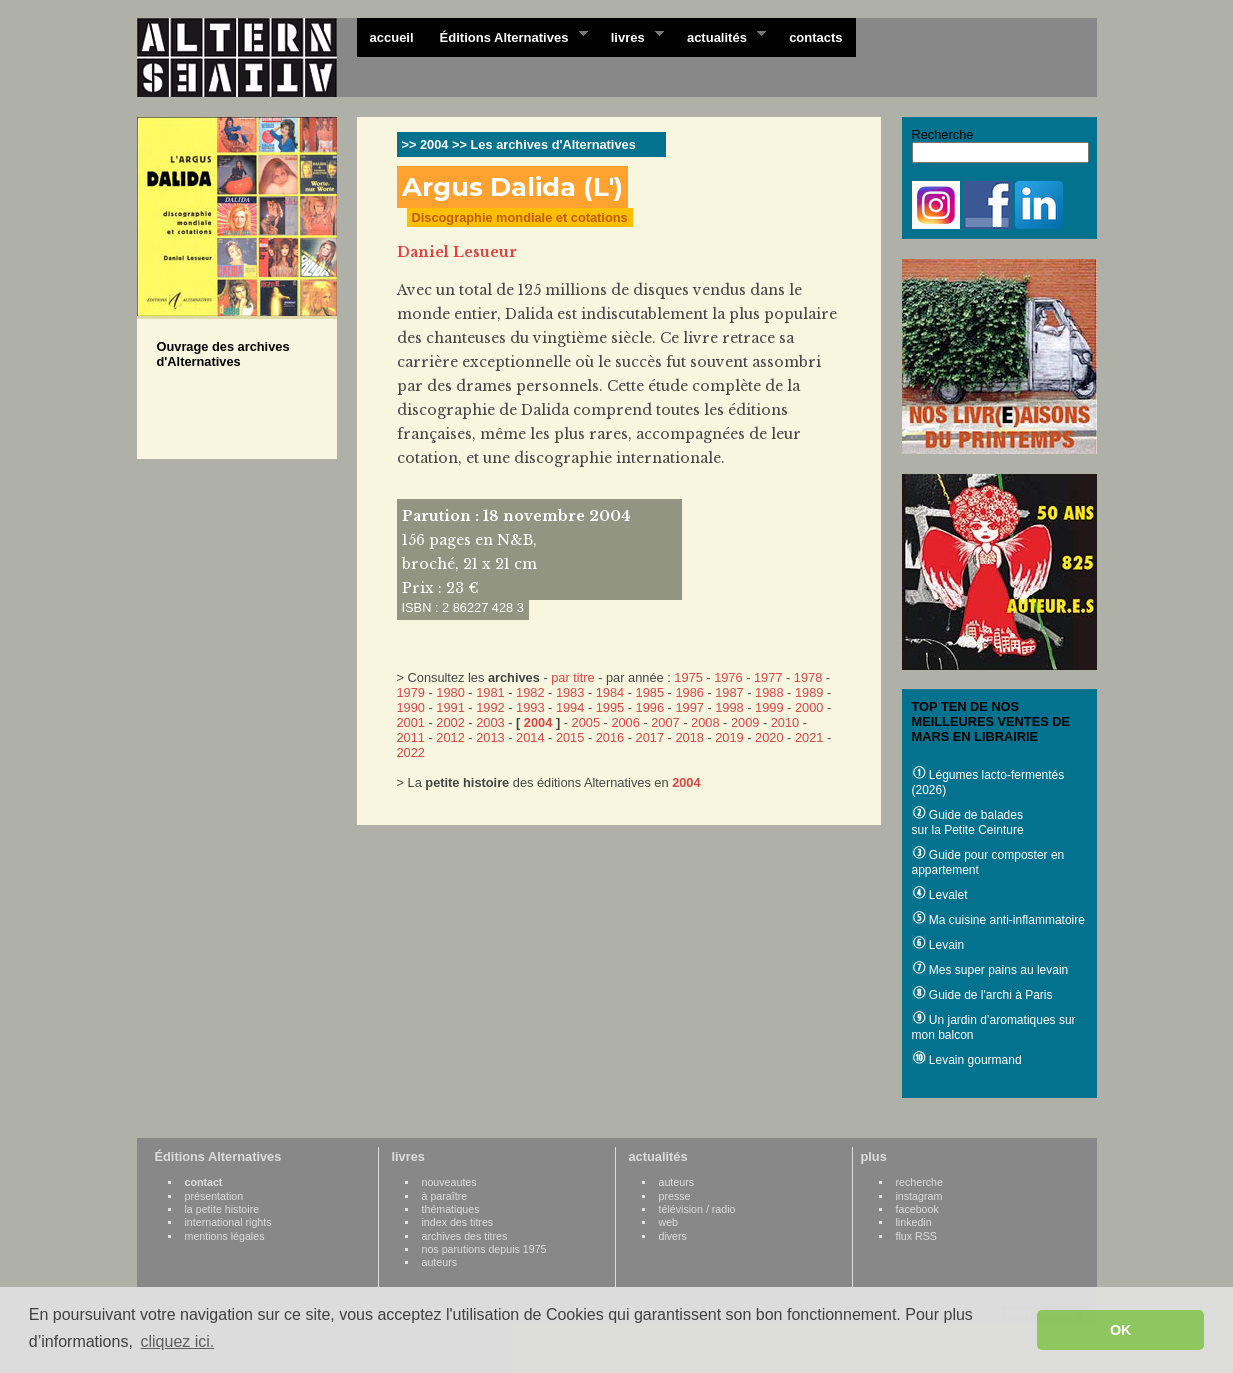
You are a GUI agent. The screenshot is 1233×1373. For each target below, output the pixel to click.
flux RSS (916, 1236)
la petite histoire (222, 1209)
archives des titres (465, 1236)
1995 (610, 707)
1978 (808, 677)
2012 (450, 737)
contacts (815, 37)
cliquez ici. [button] (177, 1341)
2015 (570, 737)
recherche (919, 1182)
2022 (411, 752)
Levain (938, 945)
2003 (490, 722)
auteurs (440, 1262)
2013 (490, 737)
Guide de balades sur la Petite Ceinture (968, 822)
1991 (450, 707)
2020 (769, 737)
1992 (490, 707)
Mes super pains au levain (990, 970)
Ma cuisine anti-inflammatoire (998, 920)
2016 (610, 737)
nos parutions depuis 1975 (484, 1249)
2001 (411, 722)
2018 (689, 737)
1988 (769, 692)
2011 (411, 737)
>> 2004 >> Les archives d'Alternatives (519, 144)
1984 (610, 692)
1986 (689, 692)
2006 (625, 722)
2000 (809, 707)
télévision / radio (697, 1209)
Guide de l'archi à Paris (982, 995)
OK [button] (1121, 1330)
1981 (490, 692)
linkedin (914, 1222)
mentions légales (225, 1236)
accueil (392, 37)
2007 (665, 722)
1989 (809, 692)
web (669, 1222)
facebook (917, 1209)
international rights (228, 1222)
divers (673, 1236)
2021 (809, 737)
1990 (411, 707)
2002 (450, 722)
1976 (728, 677)
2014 (530, 737)
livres (631, 36)
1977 (768, 677)
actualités (720, 36)
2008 (705, 722)
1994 (570, 707)
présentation (214, 1196)
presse (675, 1196)
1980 (450, 692)
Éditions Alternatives (507, 36)
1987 (729, 692)
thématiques (451, 1209)
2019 (729, 737)
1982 (530, 692)
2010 (785, 722)
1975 (688, 677)
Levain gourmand (967, 1060)
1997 (689, 707)
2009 (745, 722)
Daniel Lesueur (457, 252)
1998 (729, 707)
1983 (570, 692)
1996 (650, 707)
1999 (769, 707)
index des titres (458, 1222)
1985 (650, 692)
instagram (919, 1196)
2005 (586, 722)
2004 (538, 722)
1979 (411, 692)
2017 (650, 737)
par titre (572, 677)
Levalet (940, 895)
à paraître (445, 1196)
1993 (530, 707)
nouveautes (449, 1182)
